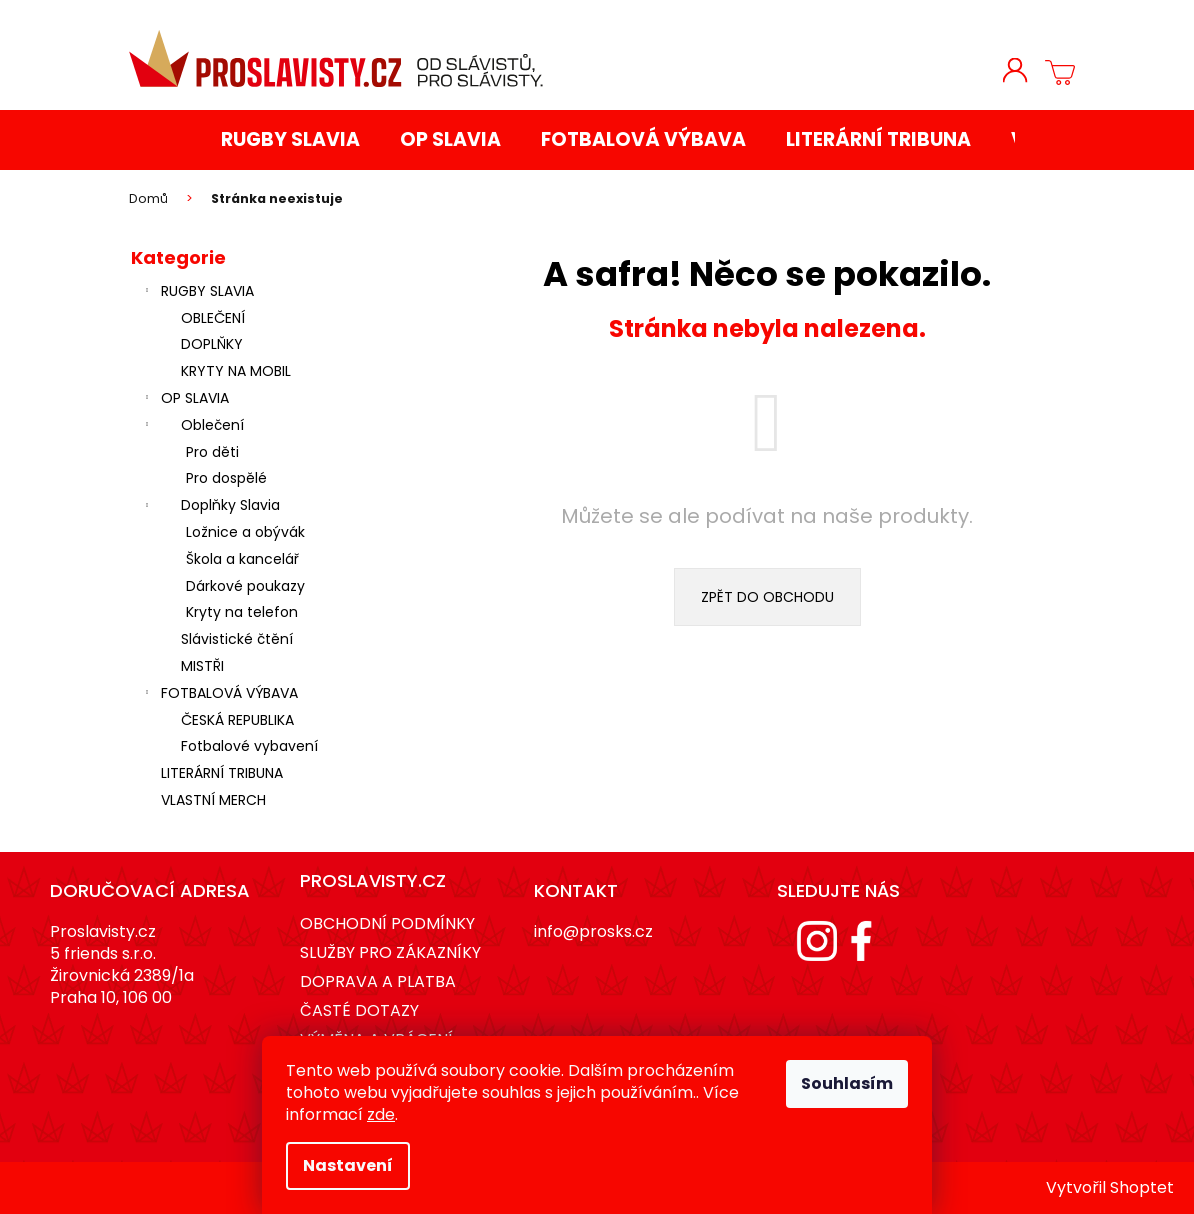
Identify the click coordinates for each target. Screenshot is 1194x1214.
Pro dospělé (226, 478)
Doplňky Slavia (210, 507)
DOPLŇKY (212, 344)
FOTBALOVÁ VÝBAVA (219, 695)
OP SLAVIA (185, 400)
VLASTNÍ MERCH (215, 800)
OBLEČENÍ (213, 318)
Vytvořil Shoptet (1110, 1188)
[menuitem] (290, 140)
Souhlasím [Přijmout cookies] (847, 1083)
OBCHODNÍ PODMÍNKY (387, 923)
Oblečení (192, 427)
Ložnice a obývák (245, 532)
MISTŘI (202, 666)
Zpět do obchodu (767, 597)
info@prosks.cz (593, 932)
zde (381, 1114)
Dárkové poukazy (245, 586)
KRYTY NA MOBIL (236, 371)
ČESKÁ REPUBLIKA (237, 720)
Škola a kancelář (242, 559)
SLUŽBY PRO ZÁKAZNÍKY (390, 952)
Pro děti (212, 452)
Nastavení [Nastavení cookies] (348, 1165)
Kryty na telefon (242, 612)
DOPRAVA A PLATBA (378, 981)
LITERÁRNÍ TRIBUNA (224, 773)
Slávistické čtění (237, 639)
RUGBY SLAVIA (197, 293)
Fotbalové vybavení (249, 746)
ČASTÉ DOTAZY (359, 1010)
